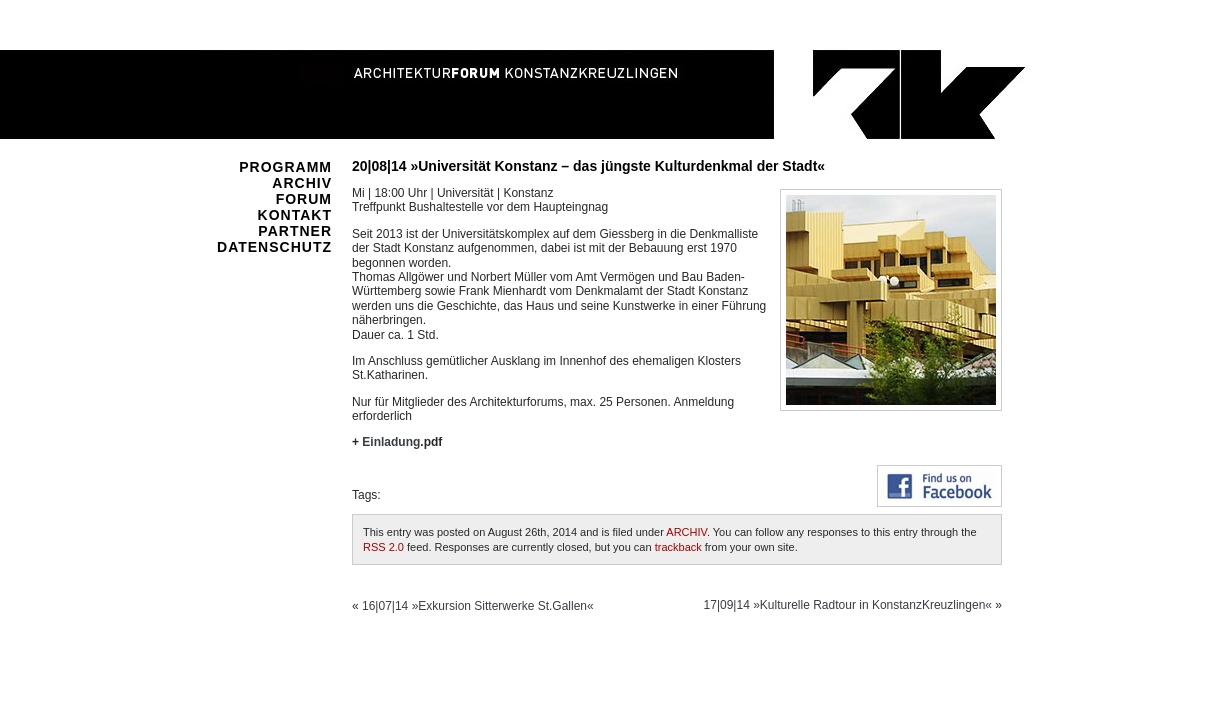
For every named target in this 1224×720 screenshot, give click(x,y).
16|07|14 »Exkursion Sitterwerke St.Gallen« (478, 606)
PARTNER (295, 231)
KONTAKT (295, 215)
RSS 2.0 (383, 547)
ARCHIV (302, 183)
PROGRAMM (285, 167)
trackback (678, 547)
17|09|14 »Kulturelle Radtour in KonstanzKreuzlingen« (848, 605)
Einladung (391, 442)
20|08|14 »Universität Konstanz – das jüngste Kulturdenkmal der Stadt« (588, 166)
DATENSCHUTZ (274, 247)
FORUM (304, 199)
